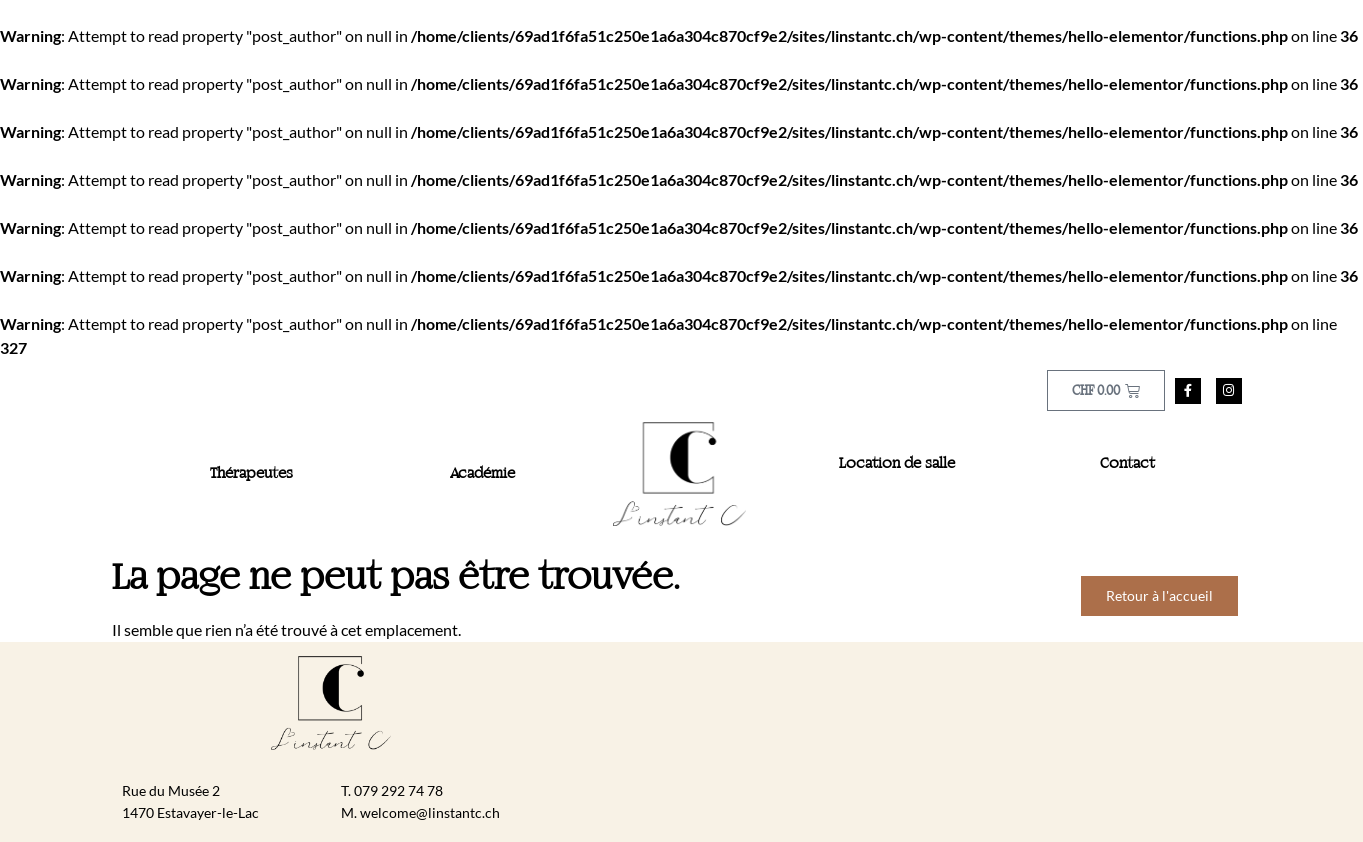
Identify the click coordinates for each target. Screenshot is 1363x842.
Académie (482, 474)
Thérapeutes (251, 474)
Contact (1127, 464)
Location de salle (897, 464)
